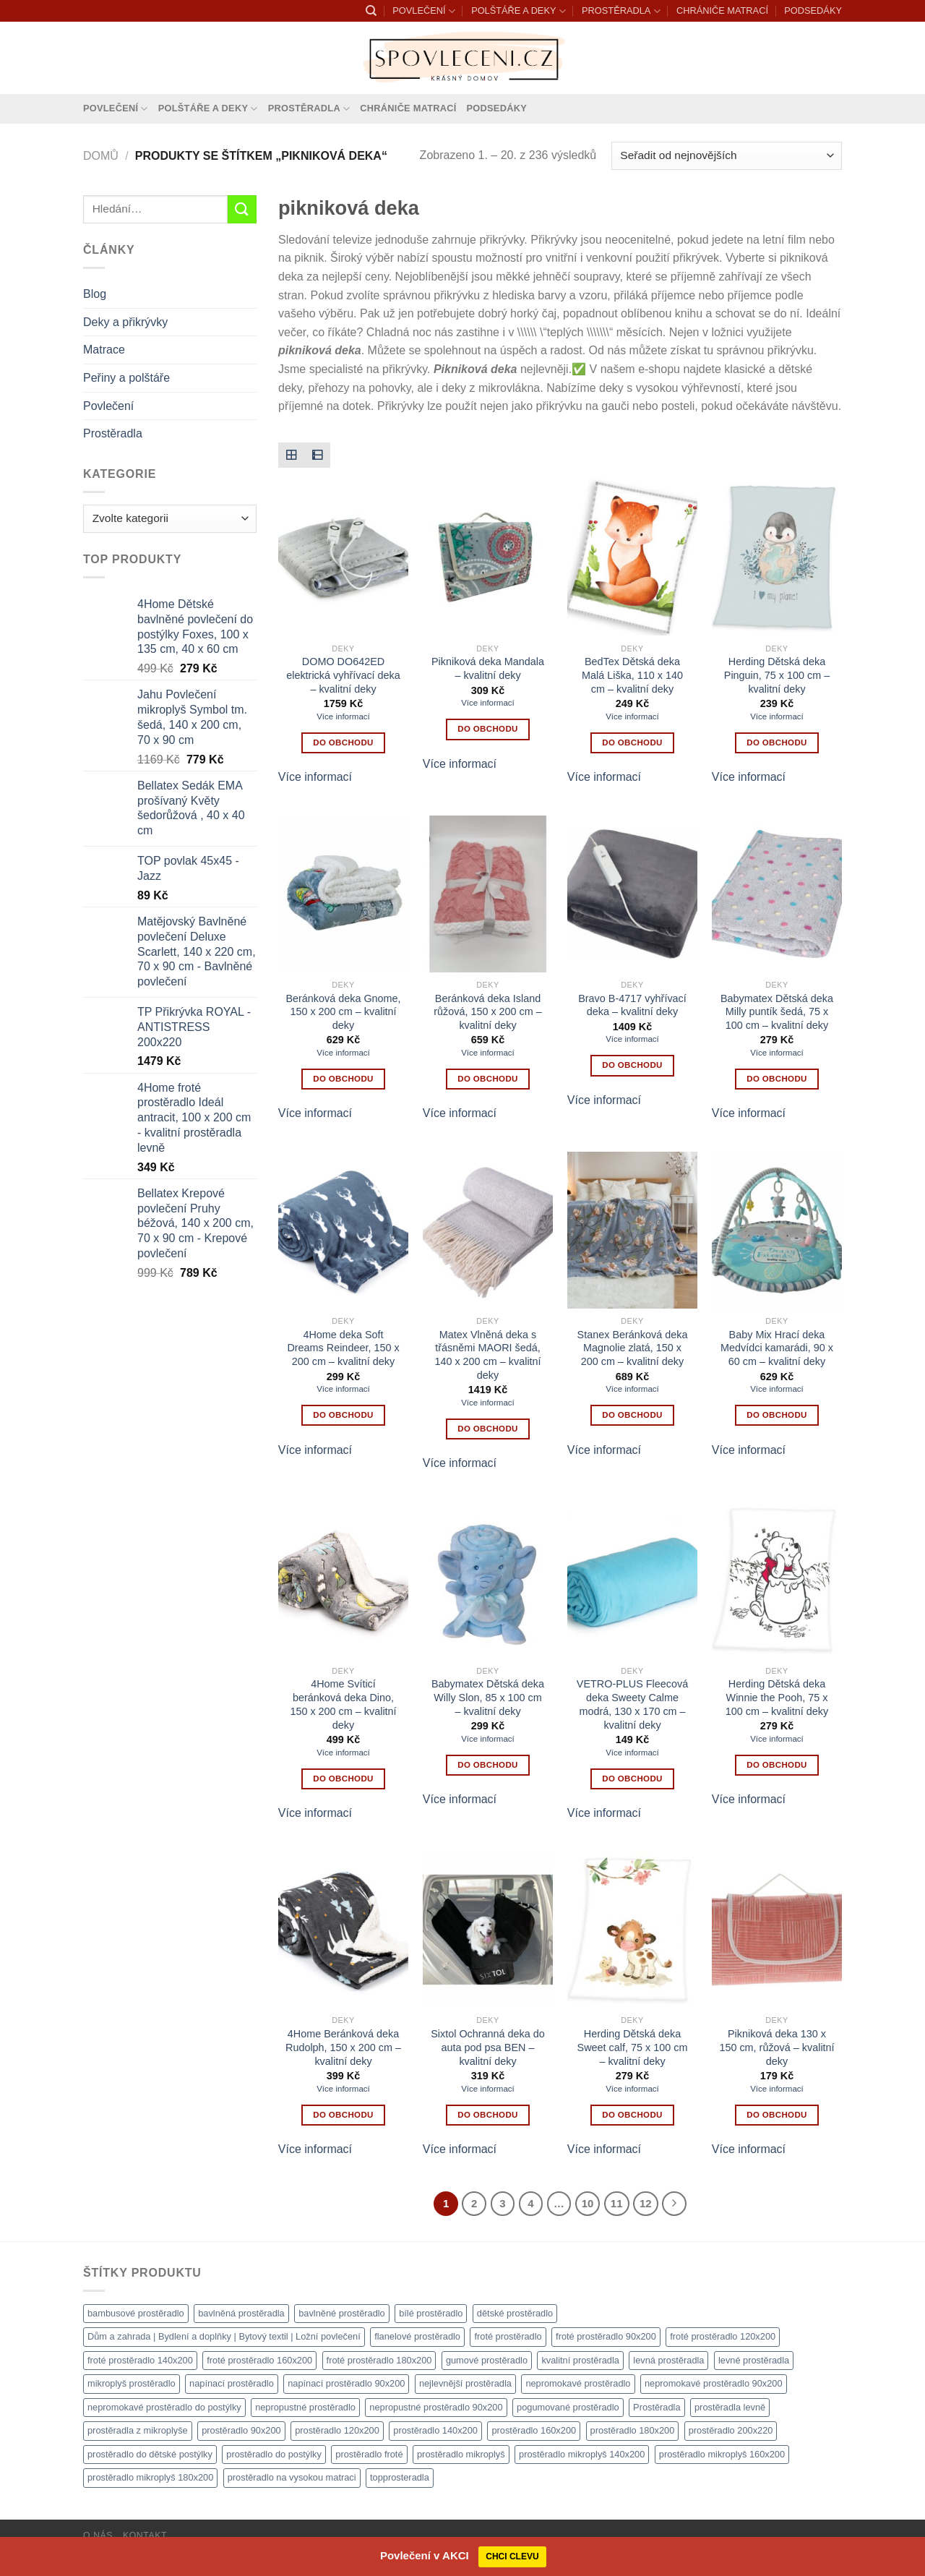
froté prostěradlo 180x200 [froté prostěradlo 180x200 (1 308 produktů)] (379, 2360)
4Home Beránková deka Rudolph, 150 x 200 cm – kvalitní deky (343, 2047)
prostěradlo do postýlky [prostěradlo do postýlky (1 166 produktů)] (274, 2454)
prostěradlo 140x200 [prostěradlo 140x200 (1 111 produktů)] (435, 2430)
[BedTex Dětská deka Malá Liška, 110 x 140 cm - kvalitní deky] (632, 557)
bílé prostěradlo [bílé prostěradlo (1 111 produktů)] (430, 2313)
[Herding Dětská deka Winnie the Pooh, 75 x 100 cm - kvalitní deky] (777, 1580)
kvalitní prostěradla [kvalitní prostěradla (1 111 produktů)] (580, 2360)
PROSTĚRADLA (621, 11)
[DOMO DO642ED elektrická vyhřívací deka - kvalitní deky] (343, 557)
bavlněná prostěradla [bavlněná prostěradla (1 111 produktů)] (241, 2313)
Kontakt (145, 2535)
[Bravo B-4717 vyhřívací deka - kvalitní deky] (632, 894)
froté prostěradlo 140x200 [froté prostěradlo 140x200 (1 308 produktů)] (140, 2360)
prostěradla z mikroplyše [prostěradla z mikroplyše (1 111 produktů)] (137, 2430)
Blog (94, 294)
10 (588, 2203)
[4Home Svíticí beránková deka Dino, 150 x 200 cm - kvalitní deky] (343, 1580)
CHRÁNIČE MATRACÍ (722, 10)
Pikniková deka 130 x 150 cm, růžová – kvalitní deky (776, 2047)
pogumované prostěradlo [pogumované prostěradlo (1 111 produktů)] (568, 2407)
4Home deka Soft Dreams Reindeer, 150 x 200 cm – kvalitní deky (343, 1348)
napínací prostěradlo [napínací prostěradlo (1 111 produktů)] (231, 2383)
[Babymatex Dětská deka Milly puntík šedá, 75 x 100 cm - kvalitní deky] (777, 894)
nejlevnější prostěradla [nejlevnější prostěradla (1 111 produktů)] (465, 2383)
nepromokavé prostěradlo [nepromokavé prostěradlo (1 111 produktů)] (577, 2383)
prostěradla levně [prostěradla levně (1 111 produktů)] (729, 2407)
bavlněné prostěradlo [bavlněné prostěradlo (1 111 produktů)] (341, 2313)
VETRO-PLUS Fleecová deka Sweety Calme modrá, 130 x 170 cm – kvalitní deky (632, 1704)
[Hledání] (371, 11)
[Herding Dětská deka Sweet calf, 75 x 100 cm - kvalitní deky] (632, 1930)
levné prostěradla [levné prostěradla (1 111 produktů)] (753, 2360)
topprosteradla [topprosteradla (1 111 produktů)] (399, 2477)
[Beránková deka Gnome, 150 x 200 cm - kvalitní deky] (343, 894)
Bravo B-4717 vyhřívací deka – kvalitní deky (632, 1005)
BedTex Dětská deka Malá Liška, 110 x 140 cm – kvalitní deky (632, 675)
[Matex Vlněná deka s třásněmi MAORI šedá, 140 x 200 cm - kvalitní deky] (488, 1230)
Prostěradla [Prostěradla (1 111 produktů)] (656, 2407)
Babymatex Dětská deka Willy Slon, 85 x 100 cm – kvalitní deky (487, 1697)
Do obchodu (343, 742)
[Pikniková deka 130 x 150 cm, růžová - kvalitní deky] (777, 1930)
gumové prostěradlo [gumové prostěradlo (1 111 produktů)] (487, 2360)
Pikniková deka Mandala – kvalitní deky (487, 668)
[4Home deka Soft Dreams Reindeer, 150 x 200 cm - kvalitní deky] (343, 1230)
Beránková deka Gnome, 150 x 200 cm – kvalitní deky (342, 1012)
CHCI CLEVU (512, 2556)
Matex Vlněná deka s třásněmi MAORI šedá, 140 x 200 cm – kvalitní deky (487, 1355)
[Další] (674, 2203)
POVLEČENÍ (423, 11)
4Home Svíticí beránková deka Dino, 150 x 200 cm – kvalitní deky (343, 1704)
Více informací (343, 716)
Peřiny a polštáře (126, 378)
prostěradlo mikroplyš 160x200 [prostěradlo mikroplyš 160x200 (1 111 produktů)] (722, 2454)
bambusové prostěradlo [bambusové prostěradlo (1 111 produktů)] (135, 2313)
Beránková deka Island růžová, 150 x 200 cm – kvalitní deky (488, 1012)
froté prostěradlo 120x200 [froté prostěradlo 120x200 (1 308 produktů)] (722, 2336)
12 (646, 2203)
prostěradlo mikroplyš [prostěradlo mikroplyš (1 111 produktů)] (461, 2454)
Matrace (104, 349)
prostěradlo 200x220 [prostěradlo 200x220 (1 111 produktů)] (731, 2430)
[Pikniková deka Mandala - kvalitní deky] (488, 557)
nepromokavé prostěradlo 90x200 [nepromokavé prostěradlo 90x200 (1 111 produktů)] (714, 2383)
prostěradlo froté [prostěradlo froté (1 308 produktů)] (369, 2454)
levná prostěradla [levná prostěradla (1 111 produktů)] (668, 2360)
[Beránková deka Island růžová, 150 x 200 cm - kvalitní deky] (488, 894)
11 (617, 2203)
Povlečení (108, 406)
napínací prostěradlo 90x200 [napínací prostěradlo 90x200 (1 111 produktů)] (346, 2383)
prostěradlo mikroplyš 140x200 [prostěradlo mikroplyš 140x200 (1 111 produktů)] (582, 2454)
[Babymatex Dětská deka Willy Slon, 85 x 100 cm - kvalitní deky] (488, 1580)
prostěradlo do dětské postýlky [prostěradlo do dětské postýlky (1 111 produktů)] (149, 2454)
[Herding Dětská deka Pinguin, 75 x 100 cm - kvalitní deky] (777, 557)
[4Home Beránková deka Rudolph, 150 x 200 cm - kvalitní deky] (343, 1930)
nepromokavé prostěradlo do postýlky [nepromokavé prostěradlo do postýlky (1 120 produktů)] (164, 2407)
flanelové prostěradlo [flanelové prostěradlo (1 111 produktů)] (417, 2336)
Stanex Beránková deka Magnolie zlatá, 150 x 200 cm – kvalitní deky (632, 1348)
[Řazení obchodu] (726, 156)
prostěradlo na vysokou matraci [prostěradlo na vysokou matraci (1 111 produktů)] (292, 2477)
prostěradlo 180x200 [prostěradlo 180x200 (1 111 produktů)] (632, 2430)
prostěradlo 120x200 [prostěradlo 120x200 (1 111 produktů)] (337, 2430)
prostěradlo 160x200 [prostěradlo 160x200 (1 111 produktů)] (533, 2430)
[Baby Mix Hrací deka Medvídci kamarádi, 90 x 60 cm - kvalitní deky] (777, 1230)
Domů (101, 156)
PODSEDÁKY (813, 10)
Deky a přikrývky (125, 322)
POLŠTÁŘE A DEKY (518, 11)
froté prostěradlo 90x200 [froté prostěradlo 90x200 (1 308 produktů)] (606, 2336)
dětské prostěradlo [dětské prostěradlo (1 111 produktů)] (515, 2313)
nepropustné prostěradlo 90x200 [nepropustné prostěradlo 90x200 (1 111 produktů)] (435, 2407)
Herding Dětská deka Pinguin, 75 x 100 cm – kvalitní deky (777, 675)
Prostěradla (112, 433)
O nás (98, 2535)
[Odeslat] (242, 209)
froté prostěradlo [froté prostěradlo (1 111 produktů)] (507, 2336)
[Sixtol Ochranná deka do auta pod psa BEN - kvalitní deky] (488, 1930)
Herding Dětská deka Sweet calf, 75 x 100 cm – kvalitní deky (632, 2047)
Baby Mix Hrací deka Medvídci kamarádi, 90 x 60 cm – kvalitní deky (776, 1348)
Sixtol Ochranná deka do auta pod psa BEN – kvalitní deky (488, 2047)
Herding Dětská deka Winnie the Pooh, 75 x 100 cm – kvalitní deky (777, 1697)
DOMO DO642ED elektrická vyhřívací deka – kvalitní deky (343, 675)
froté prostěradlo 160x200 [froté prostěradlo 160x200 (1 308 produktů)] (259, 2360)
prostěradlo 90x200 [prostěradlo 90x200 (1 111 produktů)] (241, 2430)
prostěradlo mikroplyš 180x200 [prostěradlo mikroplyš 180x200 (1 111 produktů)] (150, 2477)
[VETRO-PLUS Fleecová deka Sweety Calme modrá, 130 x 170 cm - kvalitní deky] (632, 1580)
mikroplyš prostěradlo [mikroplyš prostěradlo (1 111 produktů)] (131, 2383)
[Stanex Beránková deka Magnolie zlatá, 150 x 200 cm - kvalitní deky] (632, 1230)
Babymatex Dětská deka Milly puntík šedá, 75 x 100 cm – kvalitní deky (776, 1012)
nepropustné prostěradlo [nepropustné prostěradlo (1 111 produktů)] (305, 2407)
